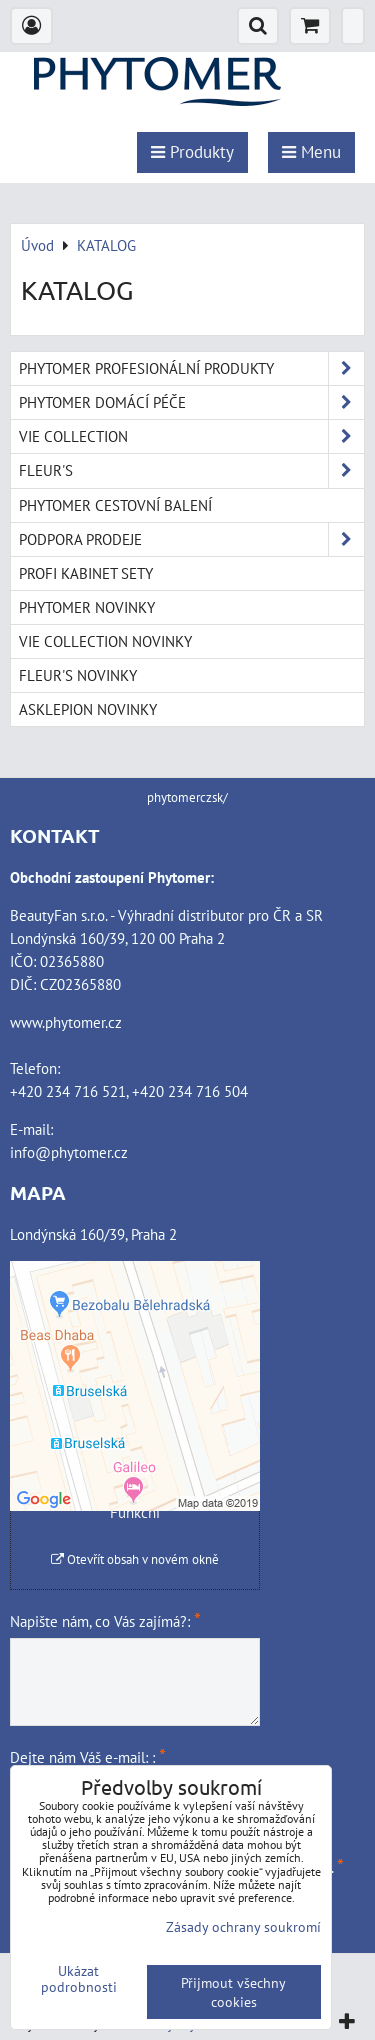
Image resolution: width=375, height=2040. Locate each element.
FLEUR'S (191, 470)
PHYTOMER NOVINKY (87, 607)
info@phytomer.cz (69, 1152)
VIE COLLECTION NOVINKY (105, 641)
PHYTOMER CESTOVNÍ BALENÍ (115, 505)
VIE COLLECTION (191, 436)
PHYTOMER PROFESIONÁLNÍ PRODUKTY (191, 368)
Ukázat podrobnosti (79, 1979)
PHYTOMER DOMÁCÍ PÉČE (191, 402)
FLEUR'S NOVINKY (78, 675)
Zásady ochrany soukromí (243, 1926)
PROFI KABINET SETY (86, 573)
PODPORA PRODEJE (191, 539)
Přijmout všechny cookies (233, 1992)
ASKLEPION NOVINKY (88, 709)
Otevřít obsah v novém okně (135, 1559)
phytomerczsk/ (187, 797)
